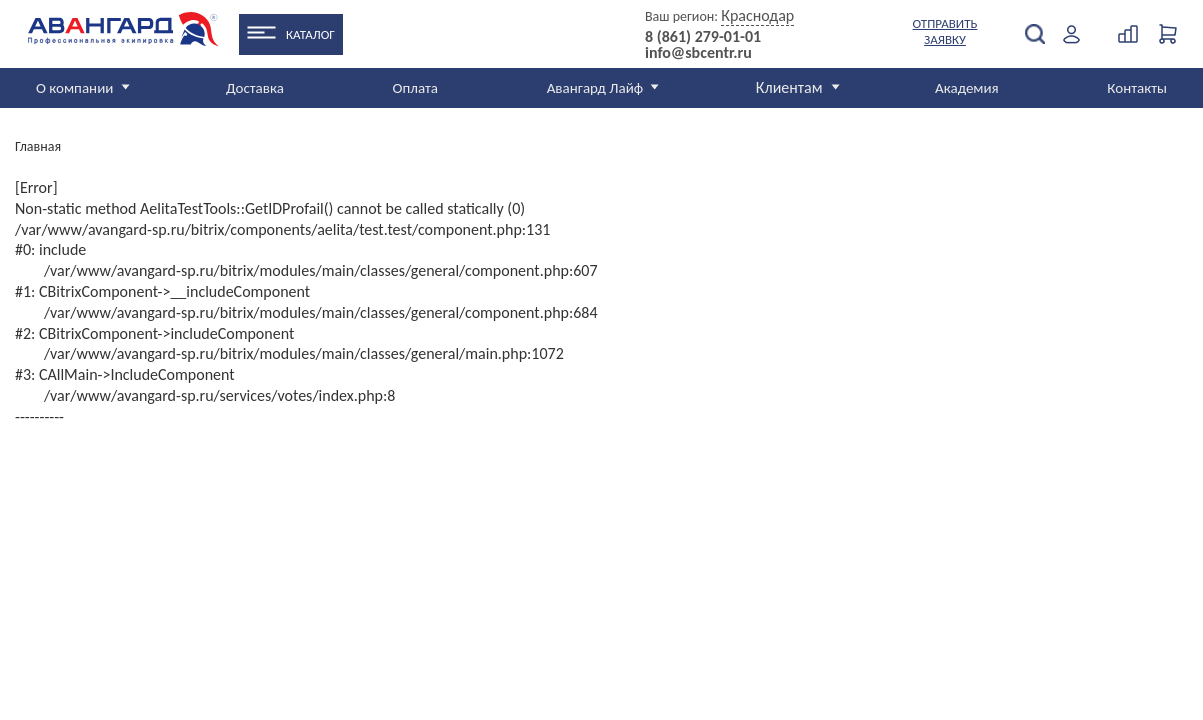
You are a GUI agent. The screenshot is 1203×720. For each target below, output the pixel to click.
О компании (74, 88)
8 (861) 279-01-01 (703, 37)
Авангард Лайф (595, 88)
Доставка (255, 88)
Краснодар (757, 15)
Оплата (416, 88)
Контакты (1137, 88)
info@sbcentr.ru (698, 53)
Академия (967, 88)
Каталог (310, 34)
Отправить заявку (945, 31)
